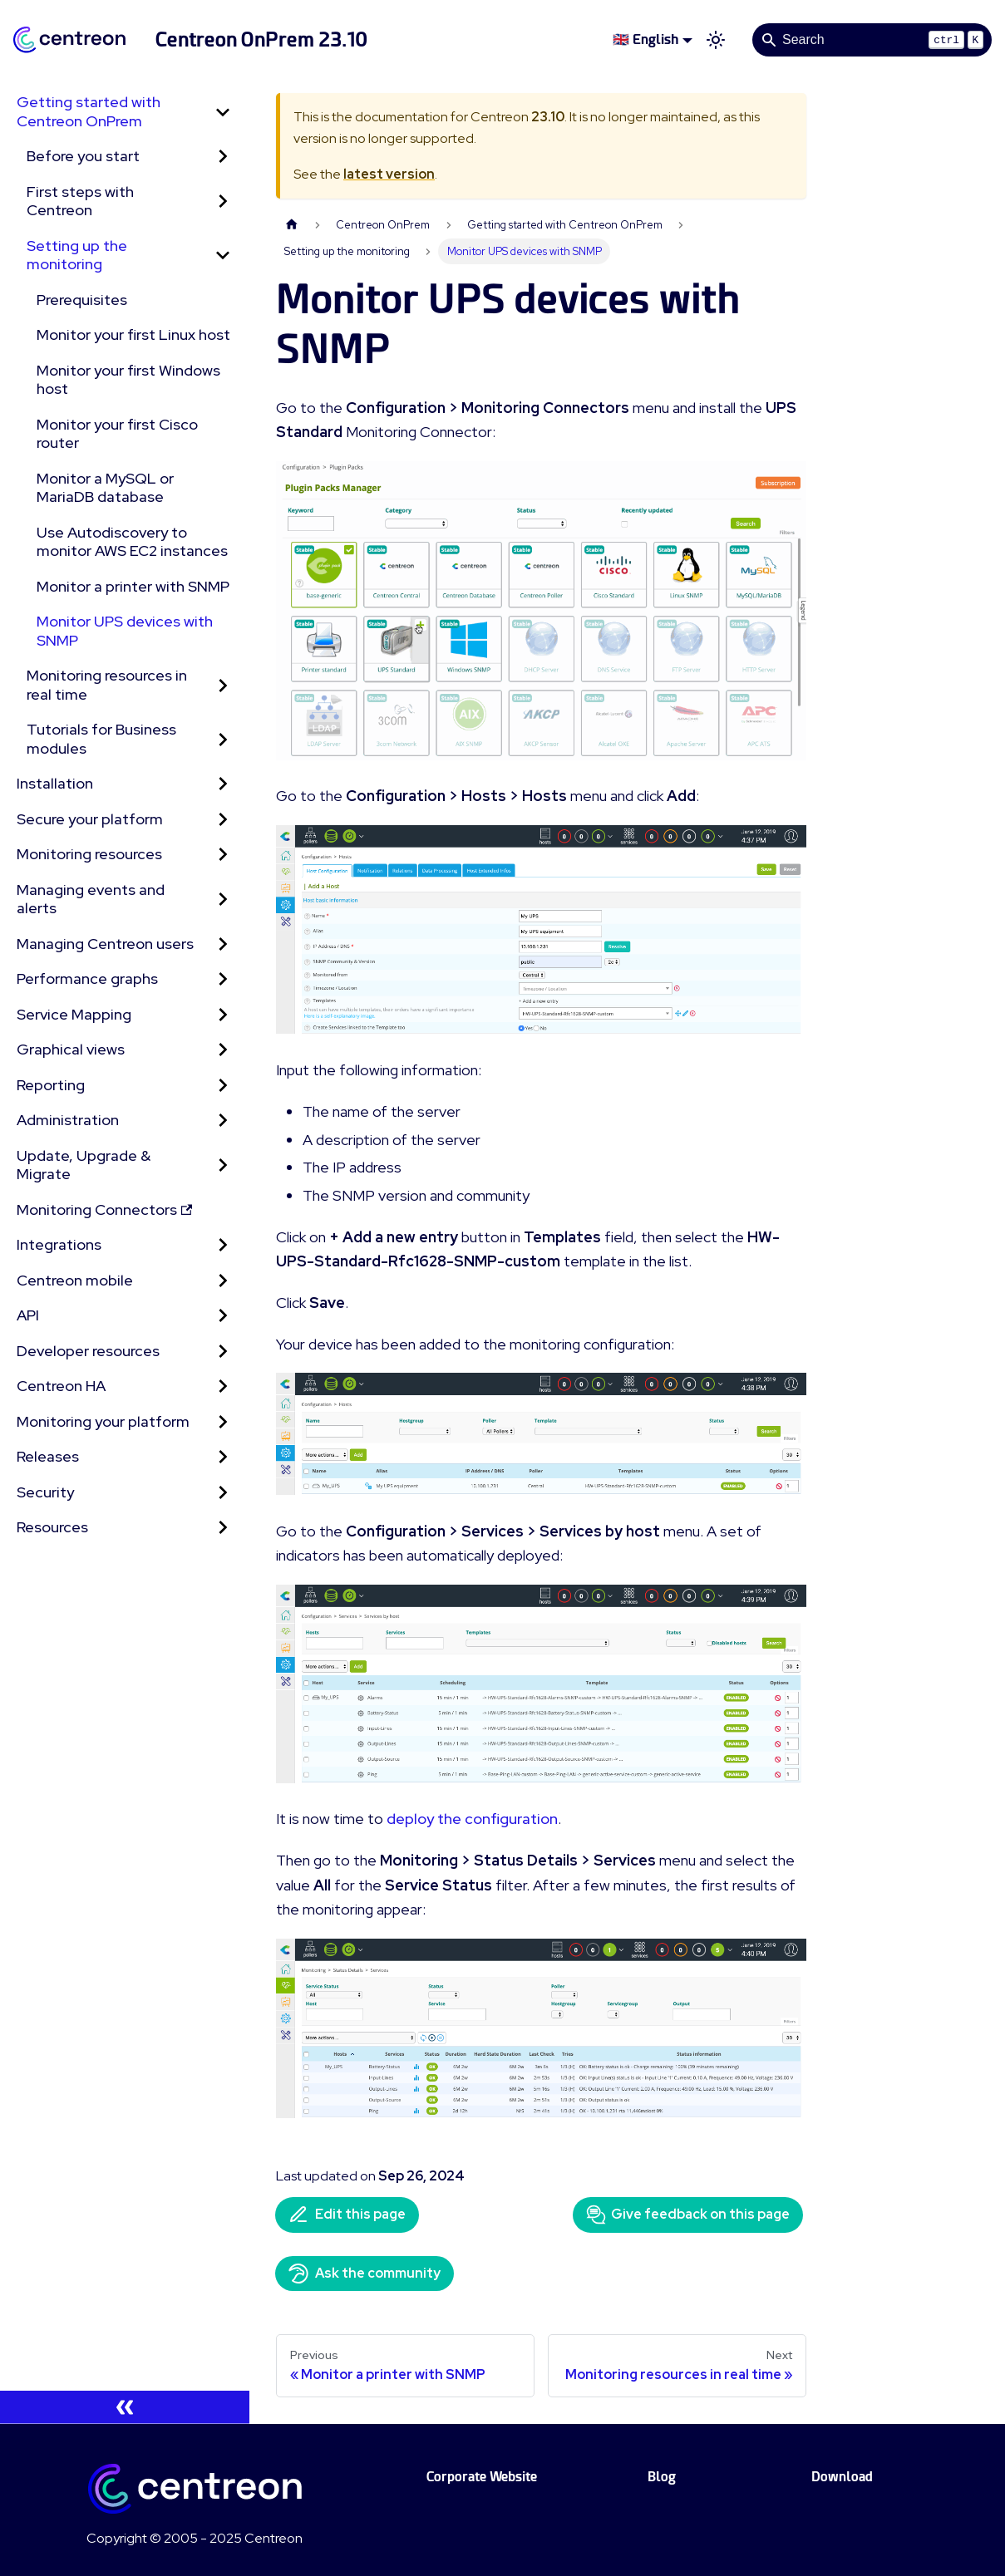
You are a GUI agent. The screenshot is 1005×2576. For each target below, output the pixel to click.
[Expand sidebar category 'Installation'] (222, 784)
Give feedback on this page (688, 2215)
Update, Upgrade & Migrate (83, 1165)
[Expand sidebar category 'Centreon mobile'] (222, 1281)
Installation (55, 783)
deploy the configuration (472, 1818)
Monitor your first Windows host (128, 380)
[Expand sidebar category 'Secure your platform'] (222, 820)
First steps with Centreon (80, 201)
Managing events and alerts (91, 899)
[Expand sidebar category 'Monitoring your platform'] (222, 1422)
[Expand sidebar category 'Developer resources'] (222, 1351)
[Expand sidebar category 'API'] (222, 1316)
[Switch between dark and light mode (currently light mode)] (715, 40)
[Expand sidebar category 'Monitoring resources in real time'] (222, 685)
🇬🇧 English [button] (645, 39)
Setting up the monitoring (77, 255)
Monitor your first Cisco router (117, 434)
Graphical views (71, 1049)
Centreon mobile (75, 1280)
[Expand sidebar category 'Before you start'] (222, 156)
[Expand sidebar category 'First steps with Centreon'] (222, 201)
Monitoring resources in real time (107, 685)
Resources (52, 1526)
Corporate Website (481, 2477)
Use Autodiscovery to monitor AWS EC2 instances (132, 542)
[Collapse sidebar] (124, 2407)
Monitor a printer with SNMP (133, 586)
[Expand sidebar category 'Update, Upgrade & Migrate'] (222, 1165)
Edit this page (347, 2215)
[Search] (872, 40)
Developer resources (88, 1350)
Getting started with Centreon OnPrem (88, 111)
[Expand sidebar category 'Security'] (222, 1493)
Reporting (51, 1084)
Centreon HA (61, 1385)
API (28, 1315)
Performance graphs (87, 978)
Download (842, 2477)
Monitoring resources (89, 853)
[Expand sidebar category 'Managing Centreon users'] (222, 944)
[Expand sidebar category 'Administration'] (222, 1120)
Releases (48, 1456)
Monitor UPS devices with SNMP (125, 631)
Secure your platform (90, 818)
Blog (662, 2477)
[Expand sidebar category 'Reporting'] (222, 1085)
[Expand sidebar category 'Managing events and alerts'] (222, 899)
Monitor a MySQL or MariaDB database (105, 488)
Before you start (83, 155)
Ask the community (364, 2273)
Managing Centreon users (105, 943)
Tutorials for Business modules (101, 739)
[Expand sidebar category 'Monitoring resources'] (222, 854)
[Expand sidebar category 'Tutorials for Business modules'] (222, 739)
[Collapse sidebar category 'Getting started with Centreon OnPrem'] (222, 111)
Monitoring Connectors (104, 1209)
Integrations (59, 1244)
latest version (389, 174)
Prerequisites (82, 299)
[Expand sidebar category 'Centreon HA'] (222, 1386)
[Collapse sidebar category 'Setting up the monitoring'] (222, 255)
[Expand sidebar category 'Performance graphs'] (222, 979)
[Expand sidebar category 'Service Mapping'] (222, 1015)
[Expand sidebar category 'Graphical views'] (222, 1050)
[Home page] (292, 225)
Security (45, 1492)
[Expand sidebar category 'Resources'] (222, 1528)
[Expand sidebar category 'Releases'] (222, 1457)
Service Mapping (74, 1014)
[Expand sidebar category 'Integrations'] (222, 1245)
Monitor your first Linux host (133, 334)
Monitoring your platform (103, 1421)
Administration (68, 1119)
